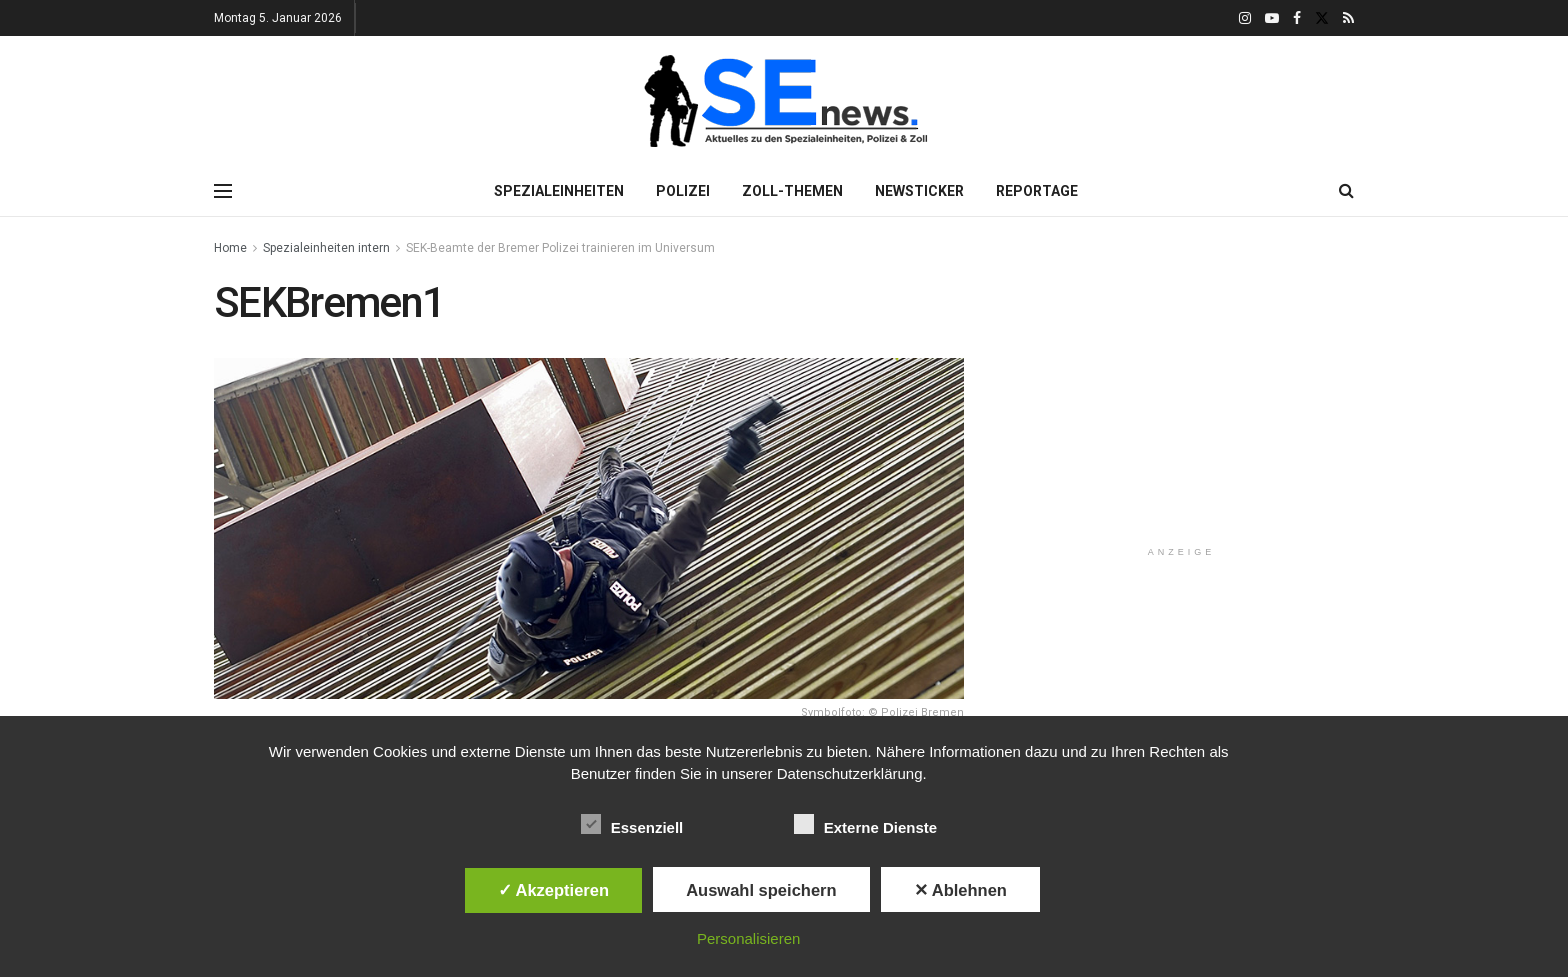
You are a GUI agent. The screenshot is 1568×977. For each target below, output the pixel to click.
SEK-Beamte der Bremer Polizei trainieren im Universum (560, 248)
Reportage (1037, 191)
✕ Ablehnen (960, 890)
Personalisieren (748, 938)
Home (230, 248)
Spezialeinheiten (559, 191)
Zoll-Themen (792, 191)
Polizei (683, 191)
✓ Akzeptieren (554, 890)
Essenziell (632, 824)
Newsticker (919, 191)
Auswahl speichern (761, 890)
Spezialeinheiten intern (326, 248)
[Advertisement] (1182, 404)
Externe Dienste (865, 824)
